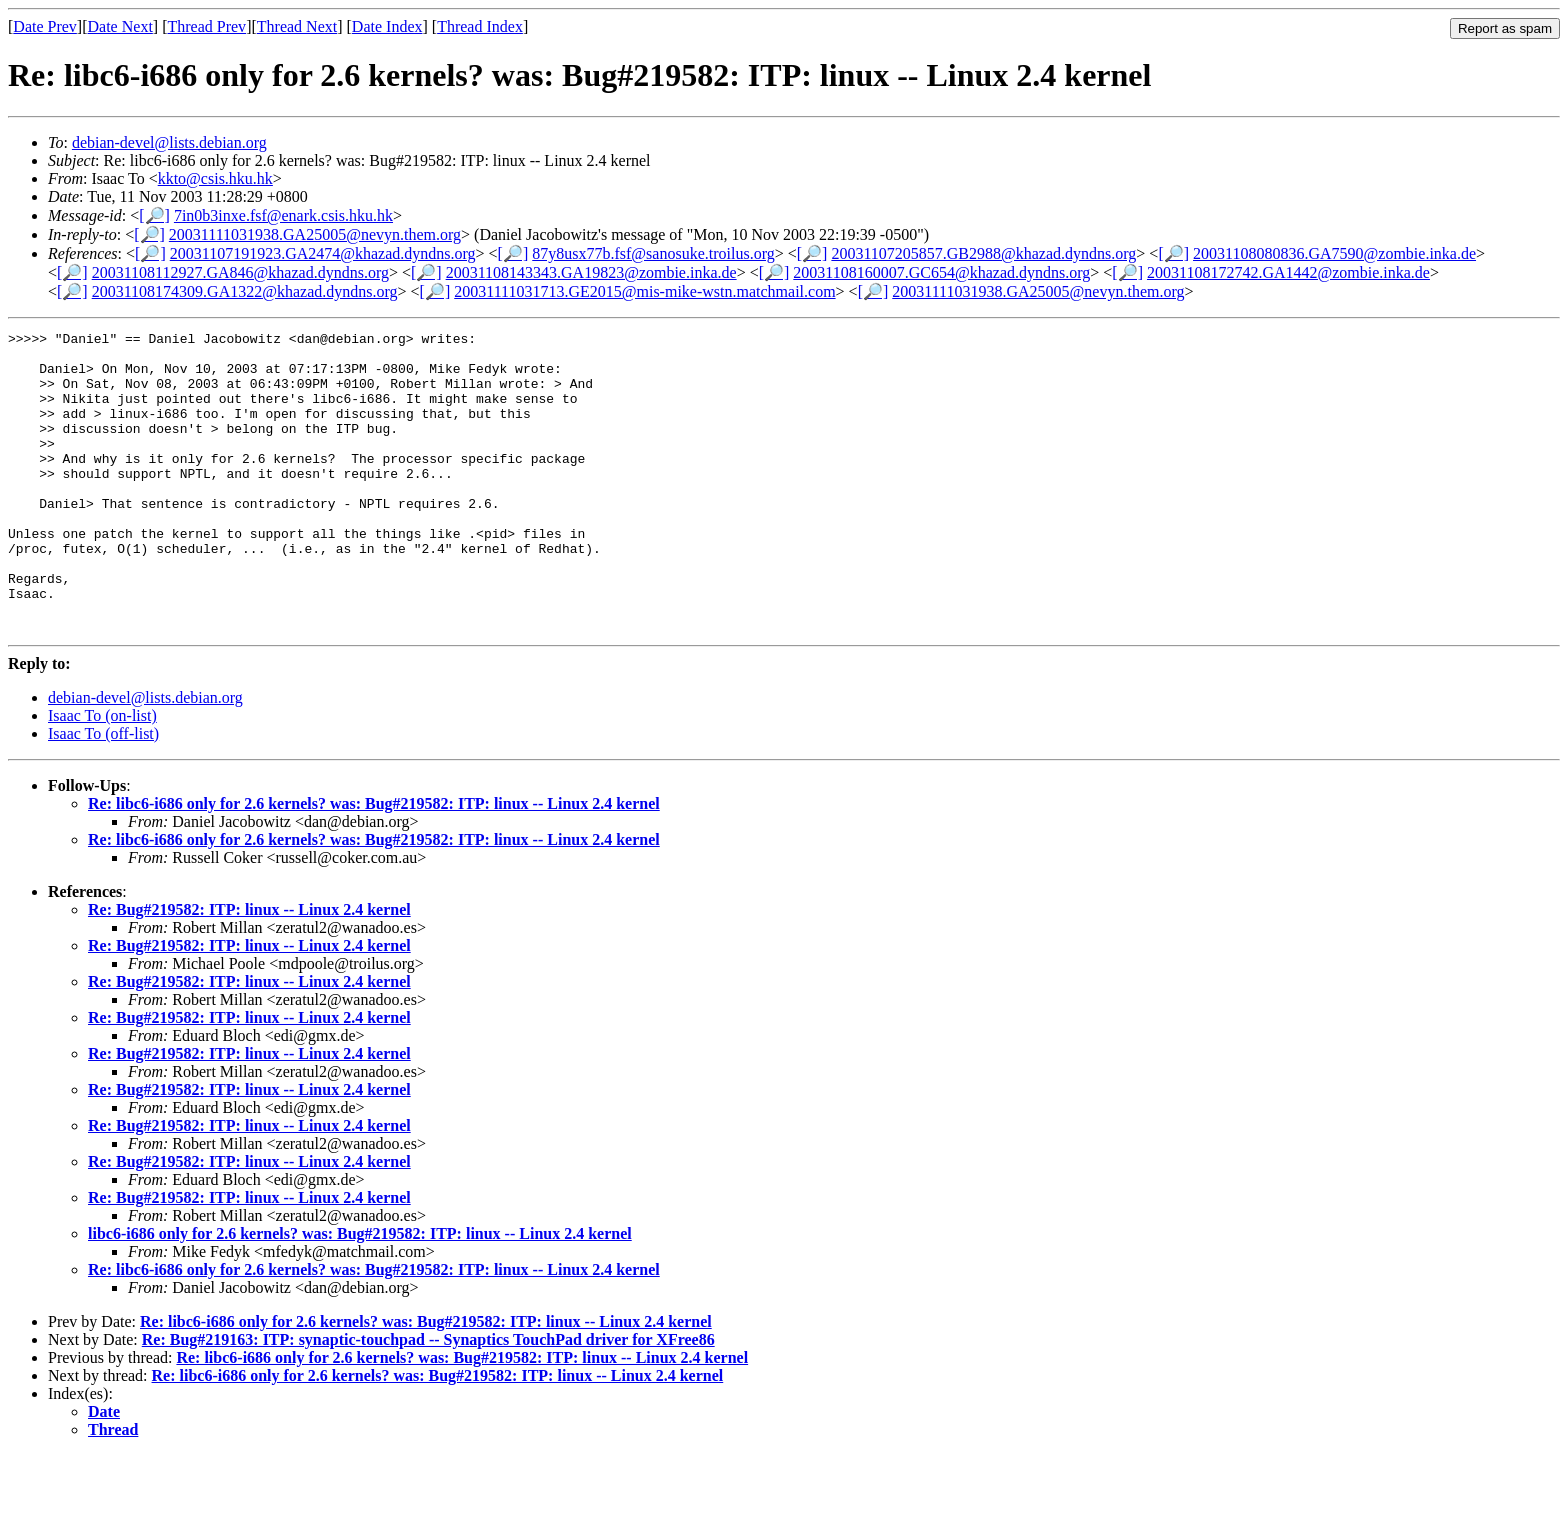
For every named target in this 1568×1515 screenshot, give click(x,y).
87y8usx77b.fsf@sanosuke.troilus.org (653, 253)
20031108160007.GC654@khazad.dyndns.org (941, 272)
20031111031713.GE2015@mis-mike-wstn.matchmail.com (644, 291)
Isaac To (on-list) (102, 775)
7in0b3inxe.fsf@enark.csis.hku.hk (283, 215)
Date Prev (45, 26)
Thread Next (297, 26)
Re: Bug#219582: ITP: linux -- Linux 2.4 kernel (249, 969)
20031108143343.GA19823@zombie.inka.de (591, 272)
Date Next (120, 26)
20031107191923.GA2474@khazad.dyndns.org (323, 253)
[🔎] (154, 215)
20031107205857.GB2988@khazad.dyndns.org (983, 253)
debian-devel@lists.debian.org (169, 142)
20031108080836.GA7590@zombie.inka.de (1334, 253)
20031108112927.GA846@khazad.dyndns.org (240, 272)
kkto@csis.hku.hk (215, 178)
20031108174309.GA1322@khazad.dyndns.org (245, 291)
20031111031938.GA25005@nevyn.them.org (315, 234)
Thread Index (480, 26)
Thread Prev (206, 26)
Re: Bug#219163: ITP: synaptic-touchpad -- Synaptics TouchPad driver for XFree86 (428, 1399)
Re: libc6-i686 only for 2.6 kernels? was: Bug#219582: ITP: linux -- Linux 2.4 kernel (374, 863)
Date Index (387, 26)
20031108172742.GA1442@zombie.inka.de (1288, 272)
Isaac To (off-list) (103, 793)
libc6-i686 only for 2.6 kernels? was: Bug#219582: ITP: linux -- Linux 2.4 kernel (360, 1293)
